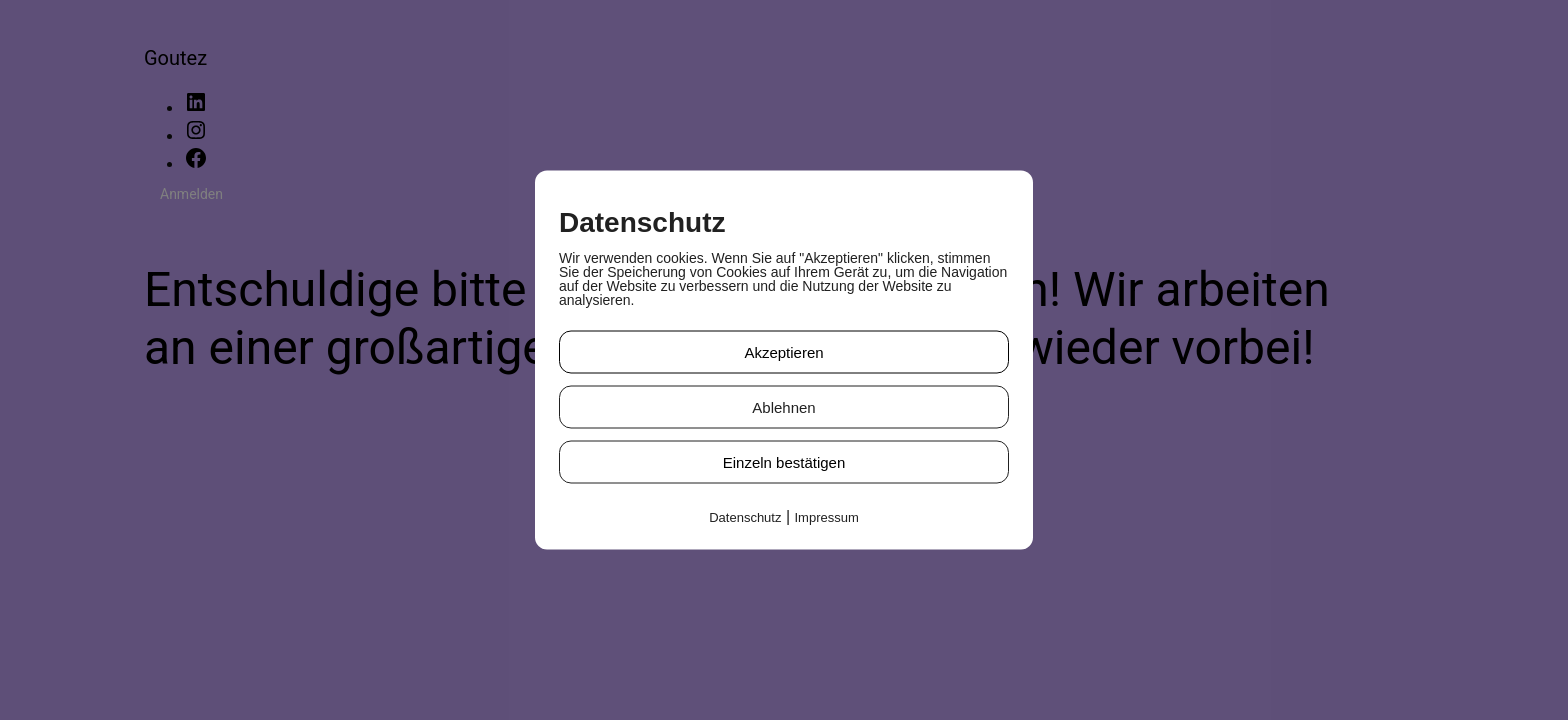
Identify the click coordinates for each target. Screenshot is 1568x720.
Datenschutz (745, 517)
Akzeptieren (783, 352)
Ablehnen (783, 407)
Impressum (827, 517)
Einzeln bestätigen (784, 462)
